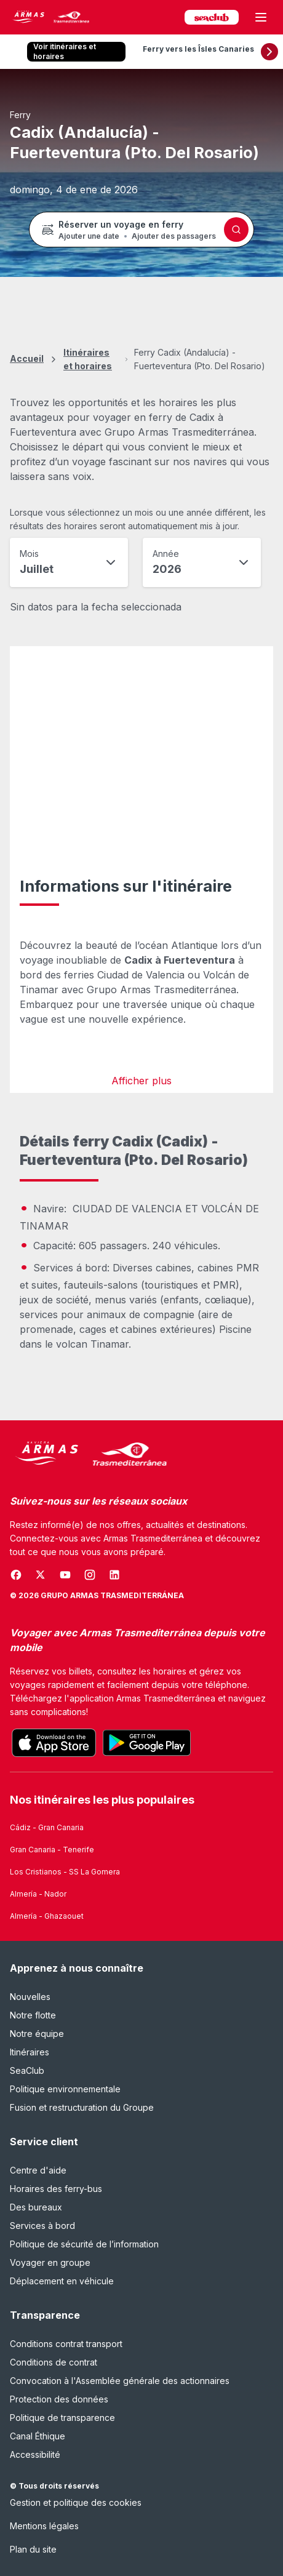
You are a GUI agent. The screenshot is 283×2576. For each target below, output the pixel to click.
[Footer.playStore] (147, 1743)
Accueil (27, 358)
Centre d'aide (38, 2170)
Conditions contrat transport (66, 2343)
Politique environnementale (65, 2089)
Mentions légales (44, 2526)
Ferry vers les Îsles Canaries (198, 49)
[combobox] (69, 562)
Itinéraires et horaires (87, 359)
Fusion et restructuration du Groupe (82, 2107)
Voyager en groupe (50, 2262)
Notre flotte (33, 2015)
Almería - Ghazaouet (47, 1916)
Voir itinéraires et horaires (64, 51)
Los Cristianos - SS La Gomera (65, 1871)
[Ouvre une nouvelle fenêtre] (16, 1575)
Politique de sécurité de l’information (84, 2244)
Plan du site (33, 2549)
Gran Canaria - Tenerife (52, 1849)
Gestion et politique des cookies (76, 2502)
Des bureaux (36, 2207)
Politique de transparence (62, 2417)
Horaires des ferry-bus (56, 2188)
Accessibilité (35, 2454)
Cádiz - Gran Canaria (47, 1827)
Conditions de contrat (53, 2362)
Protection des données (59, 2399)
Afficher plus (141, 1080)
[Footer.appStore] (54, 1743)
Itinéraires (29, 2052)
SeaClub (27, 2070)
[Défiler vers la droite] (269, 51)
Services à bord (42, 2225)
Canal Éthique (37, 2436)
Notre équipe (37, 2033)
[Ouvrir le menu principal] (261, 17)
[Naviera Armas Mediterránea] (88, 1454)
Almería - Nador (38, 1893)
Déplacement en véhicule (62, 2281)
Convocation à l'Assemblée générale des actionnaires (119, 2380)
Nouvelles (30, 1996)
